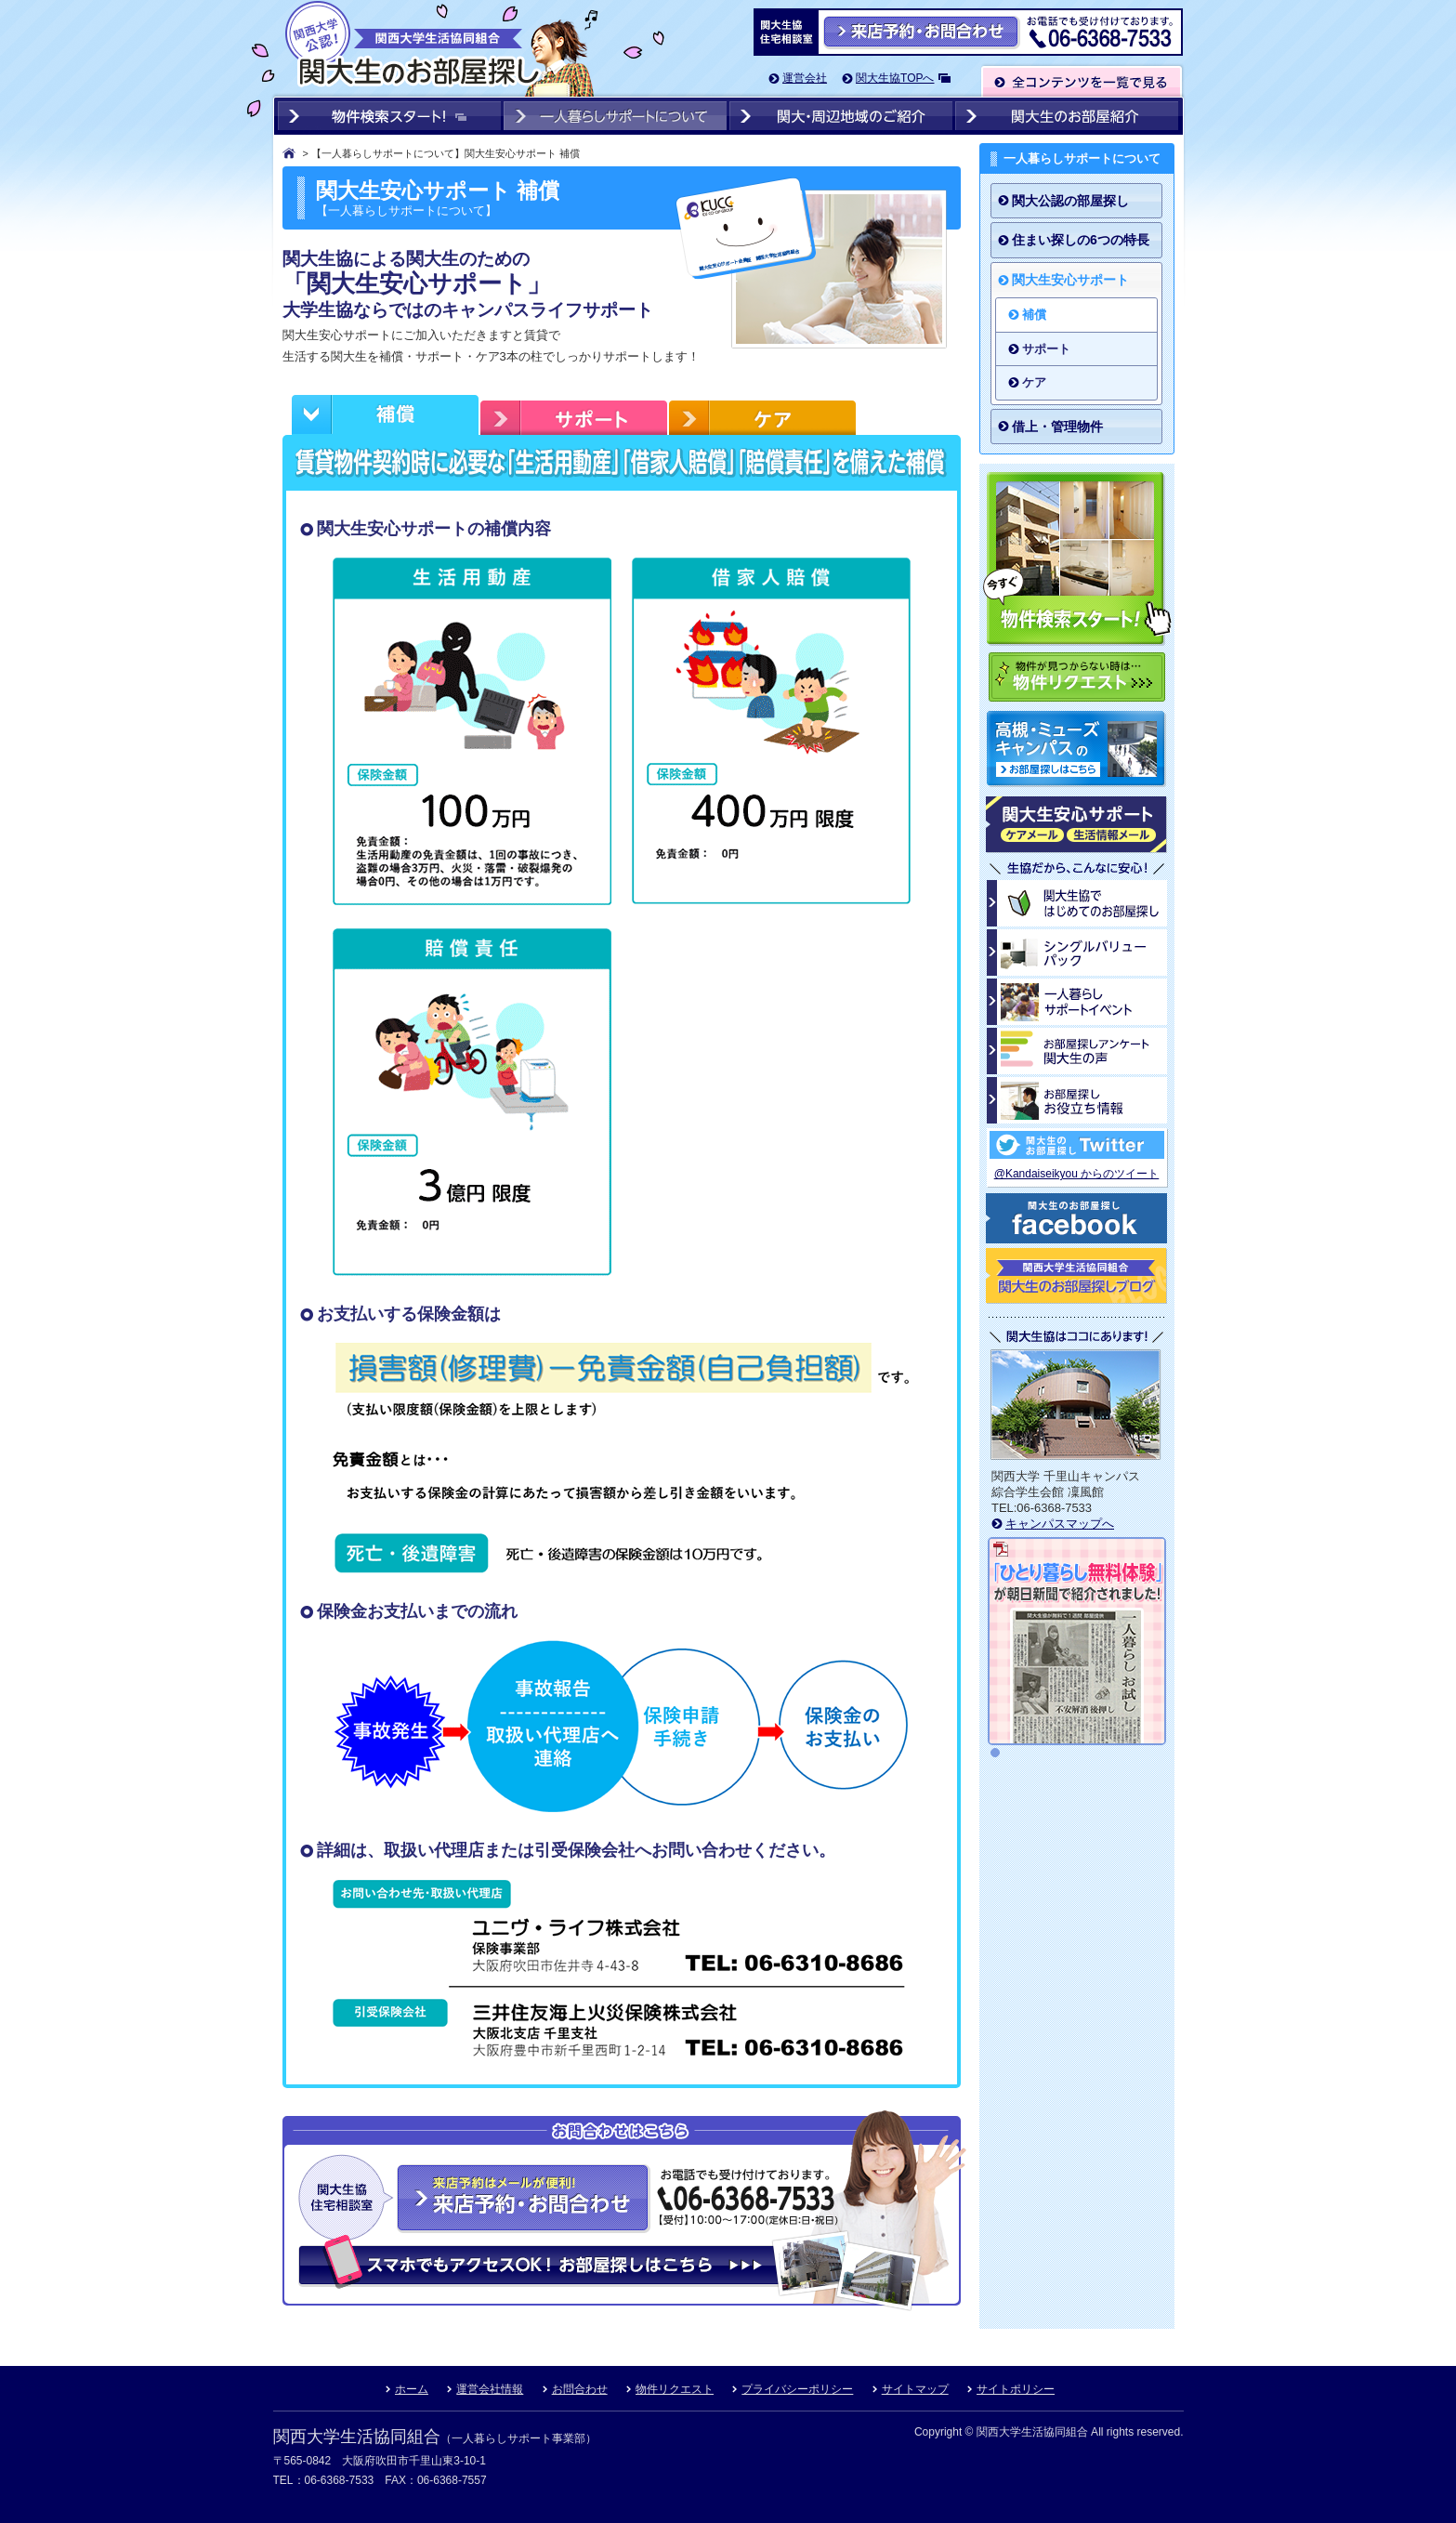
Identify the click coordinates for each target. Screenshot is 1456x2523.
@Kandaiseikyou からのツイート (1077, 1173)
